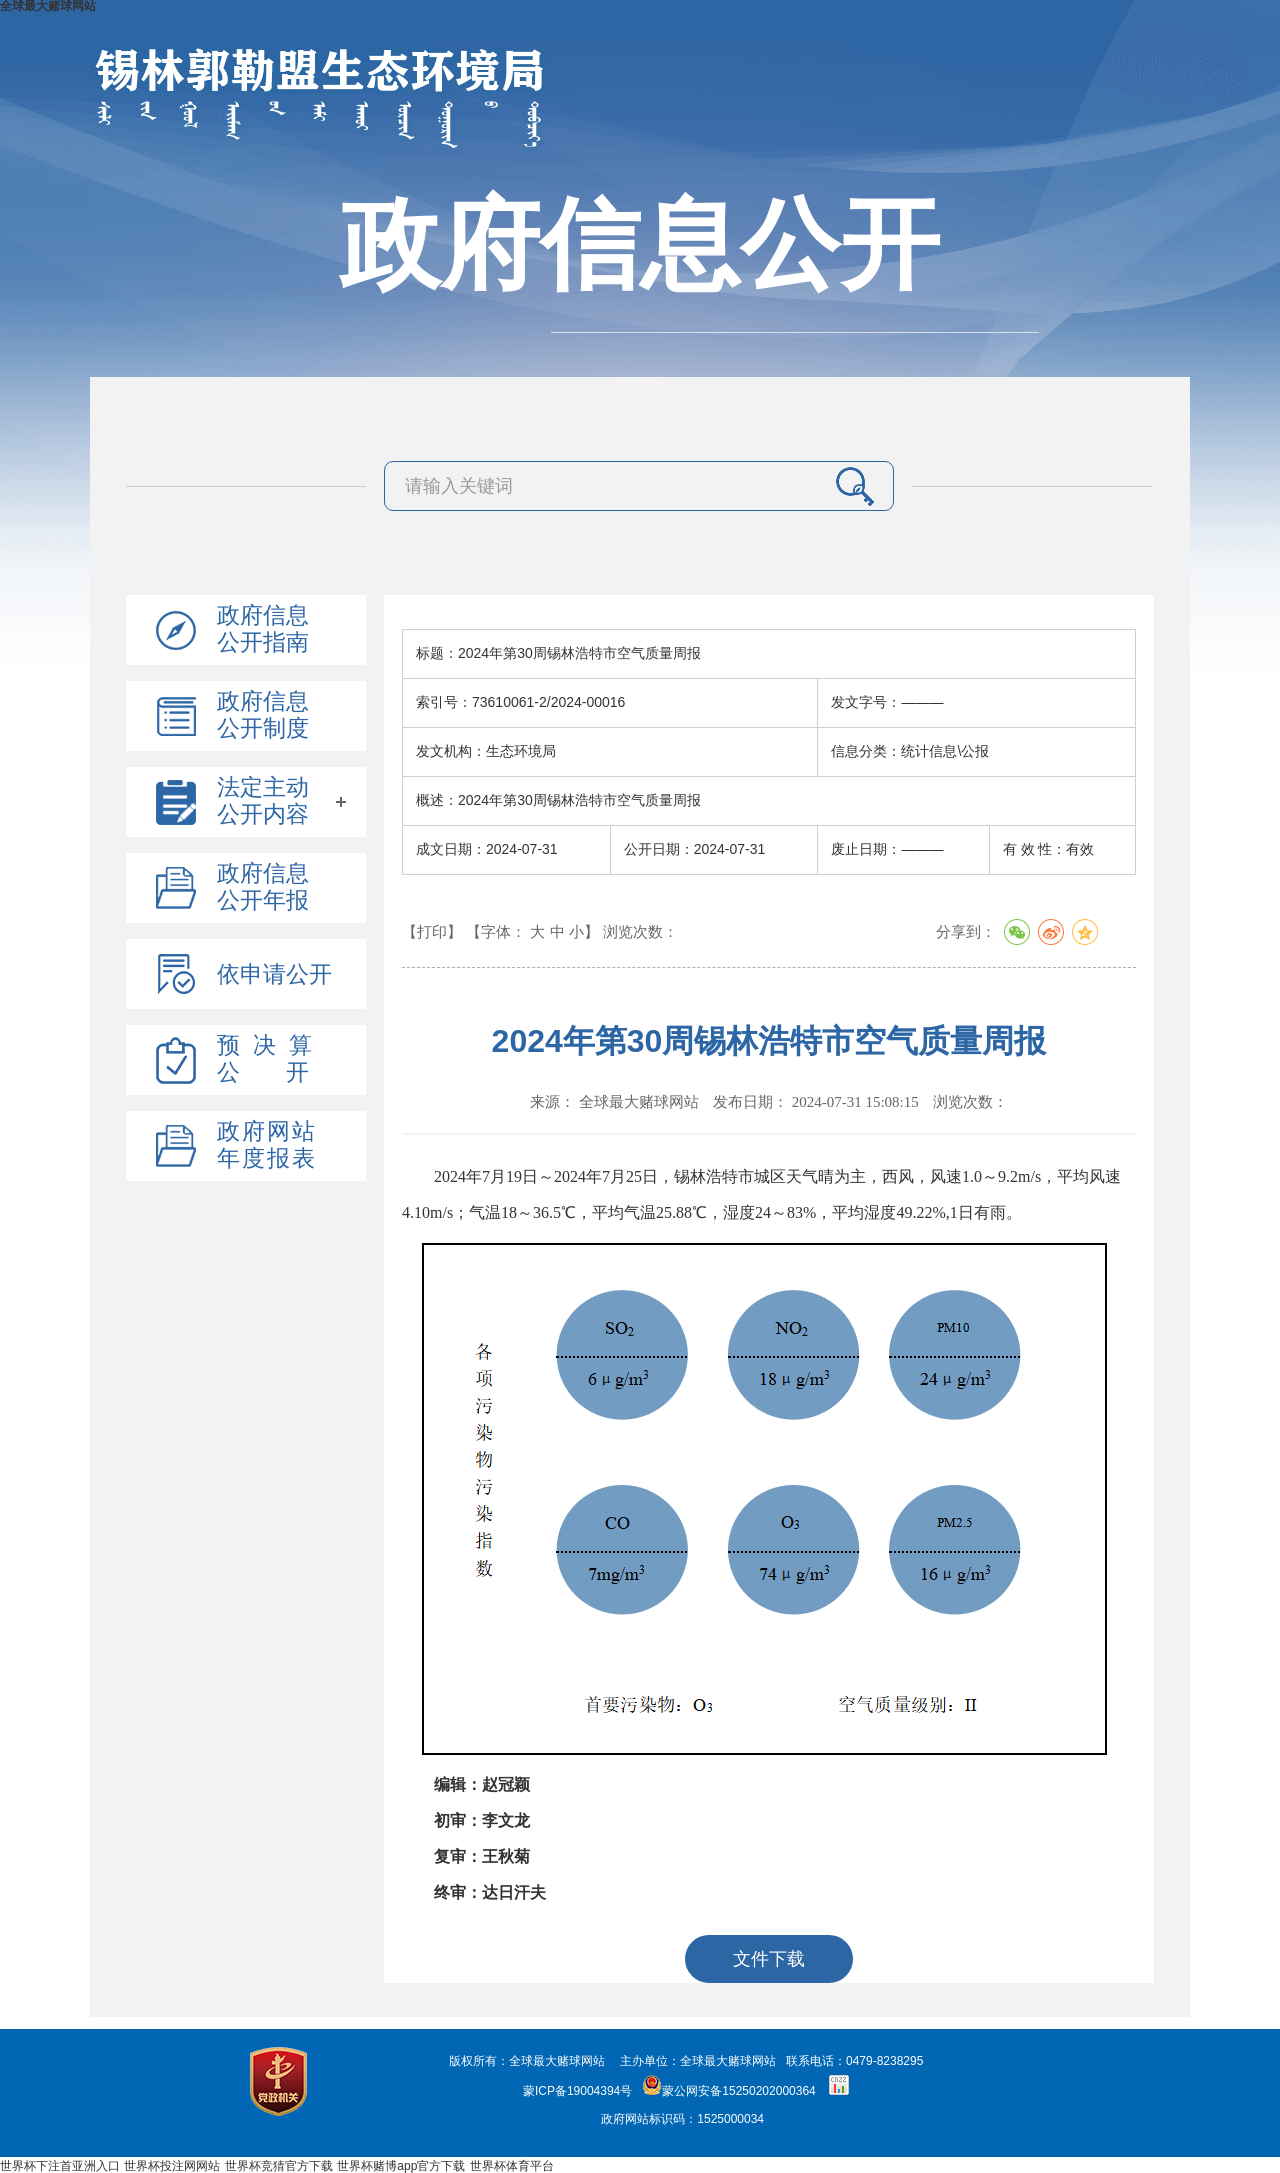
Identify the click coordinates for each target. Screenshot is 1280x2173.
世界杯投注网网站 (172, 2166)
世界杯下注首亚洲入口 (60, 2166)
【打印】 (432, 931)
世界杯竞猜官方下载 (279, 2166)
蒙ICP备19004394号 (577, 2091)
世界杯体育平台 (512, 2166)
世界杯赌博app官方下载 (401, 2166)
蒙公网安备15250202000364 (728, 2091)
